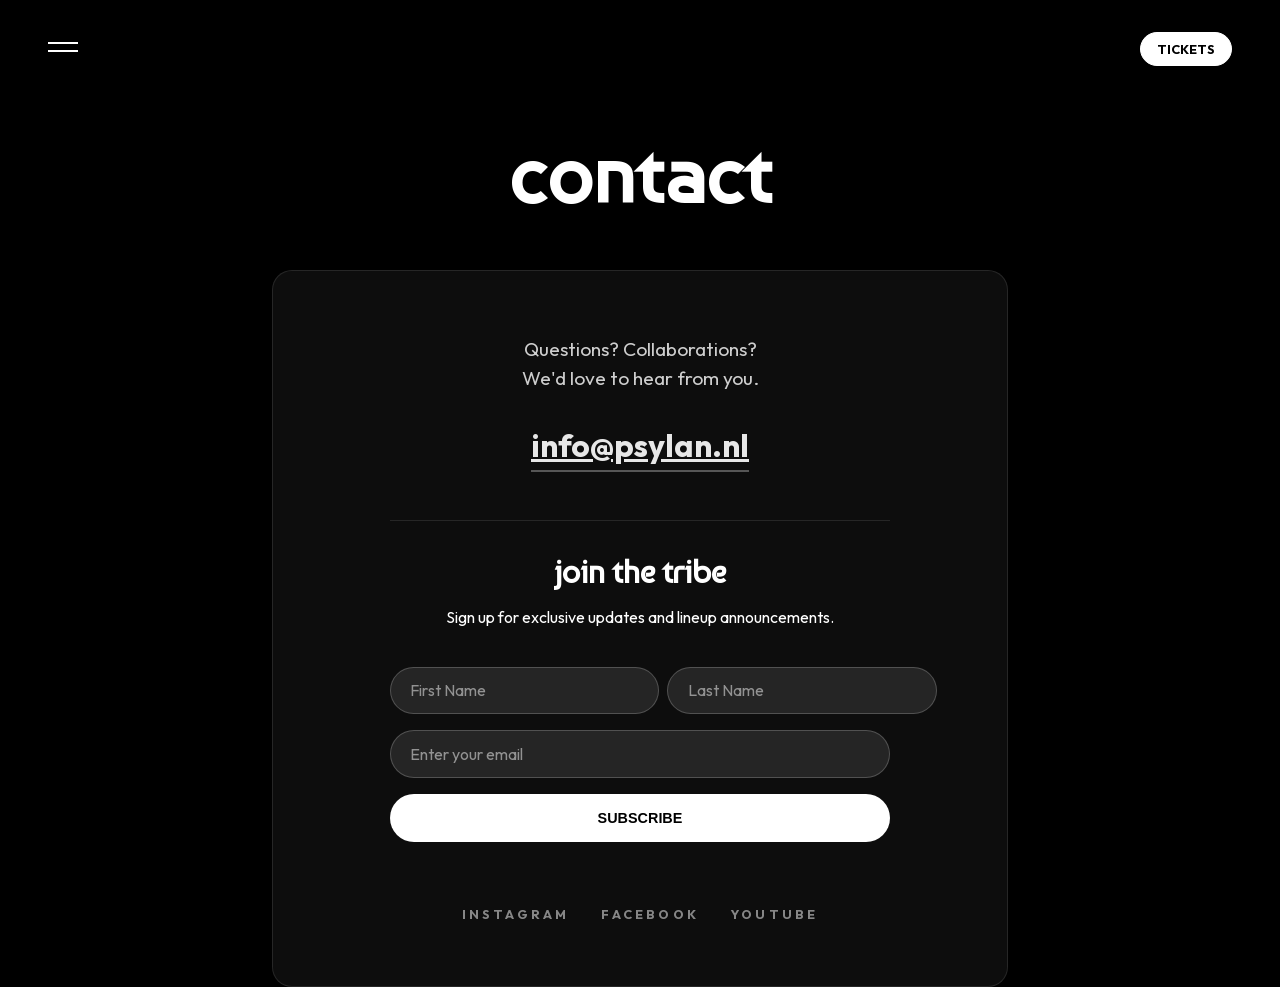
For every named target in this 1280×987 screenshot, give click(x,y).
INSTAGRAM (516, 914)
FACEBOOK (650, 914)
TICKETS (1186, 49)
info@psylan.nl (640, 445)
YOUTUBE (774, 914)
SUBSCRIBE (640, 818)
